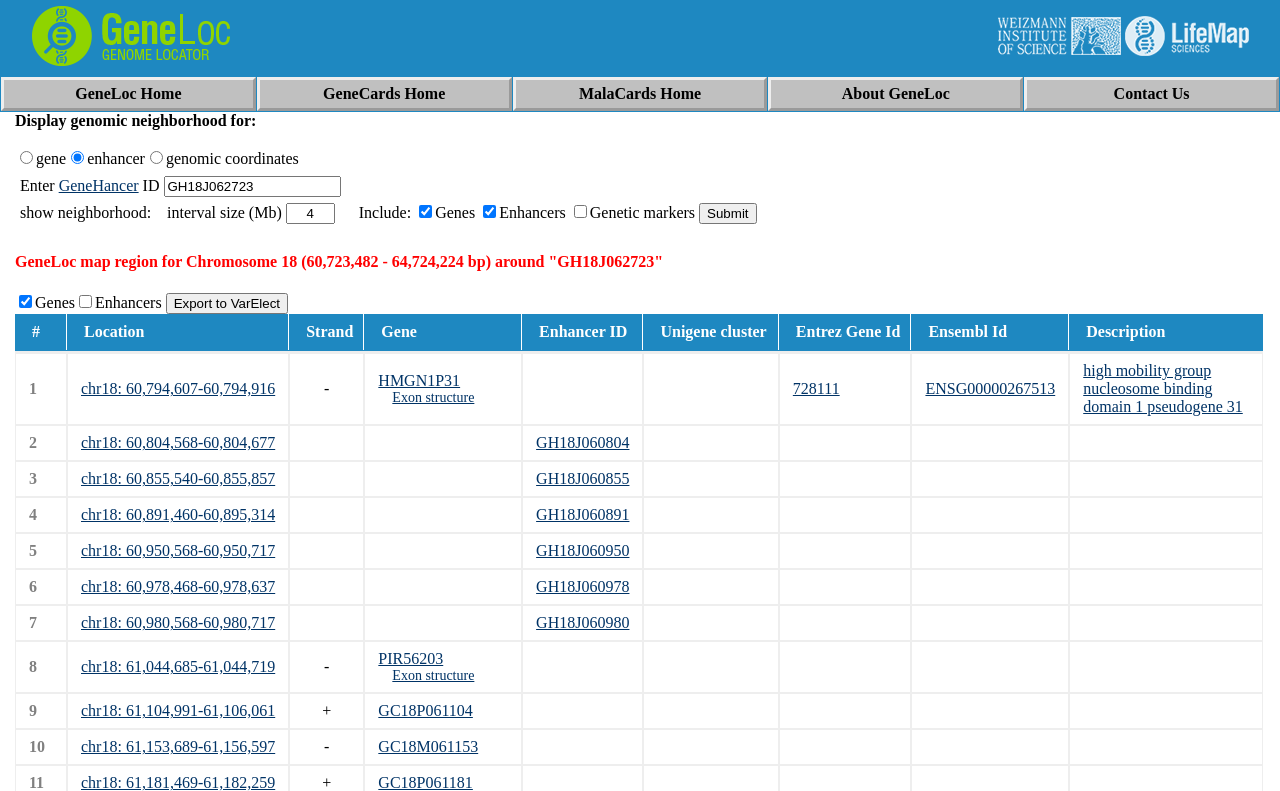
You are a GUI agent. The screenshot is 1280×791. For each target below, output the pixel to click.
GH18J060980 (582, 622)
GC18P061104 (425, 710)
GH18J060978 (582, 586)
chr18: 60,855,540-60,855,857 (178, 478)
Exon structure (433, 397)
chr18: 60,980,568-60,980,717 (178, 622)
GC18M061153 (428, 746)
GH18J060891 (582, 514)
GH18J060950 (582, 550)
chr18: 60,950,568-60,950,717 (178, 550)
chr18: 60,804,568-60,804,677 (178, 442)
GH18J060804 (582, 442)
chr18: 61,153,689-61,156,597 (178, 746)
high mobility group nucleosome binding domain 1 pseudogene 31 (1163, 388)
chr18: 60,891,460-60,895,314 (178, 514)
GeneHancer (99, 185)
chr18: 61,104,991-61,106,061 (178, 710)
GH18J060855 (582, 478)
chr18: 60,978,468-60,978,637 (178, 586)
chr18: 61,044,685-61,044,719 (178, 666)
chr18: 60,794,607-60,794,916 (178, 388)
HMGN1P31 (419, 380)
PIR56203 (410, 658)
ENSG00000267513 (990, 388)
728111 (816, 388)
